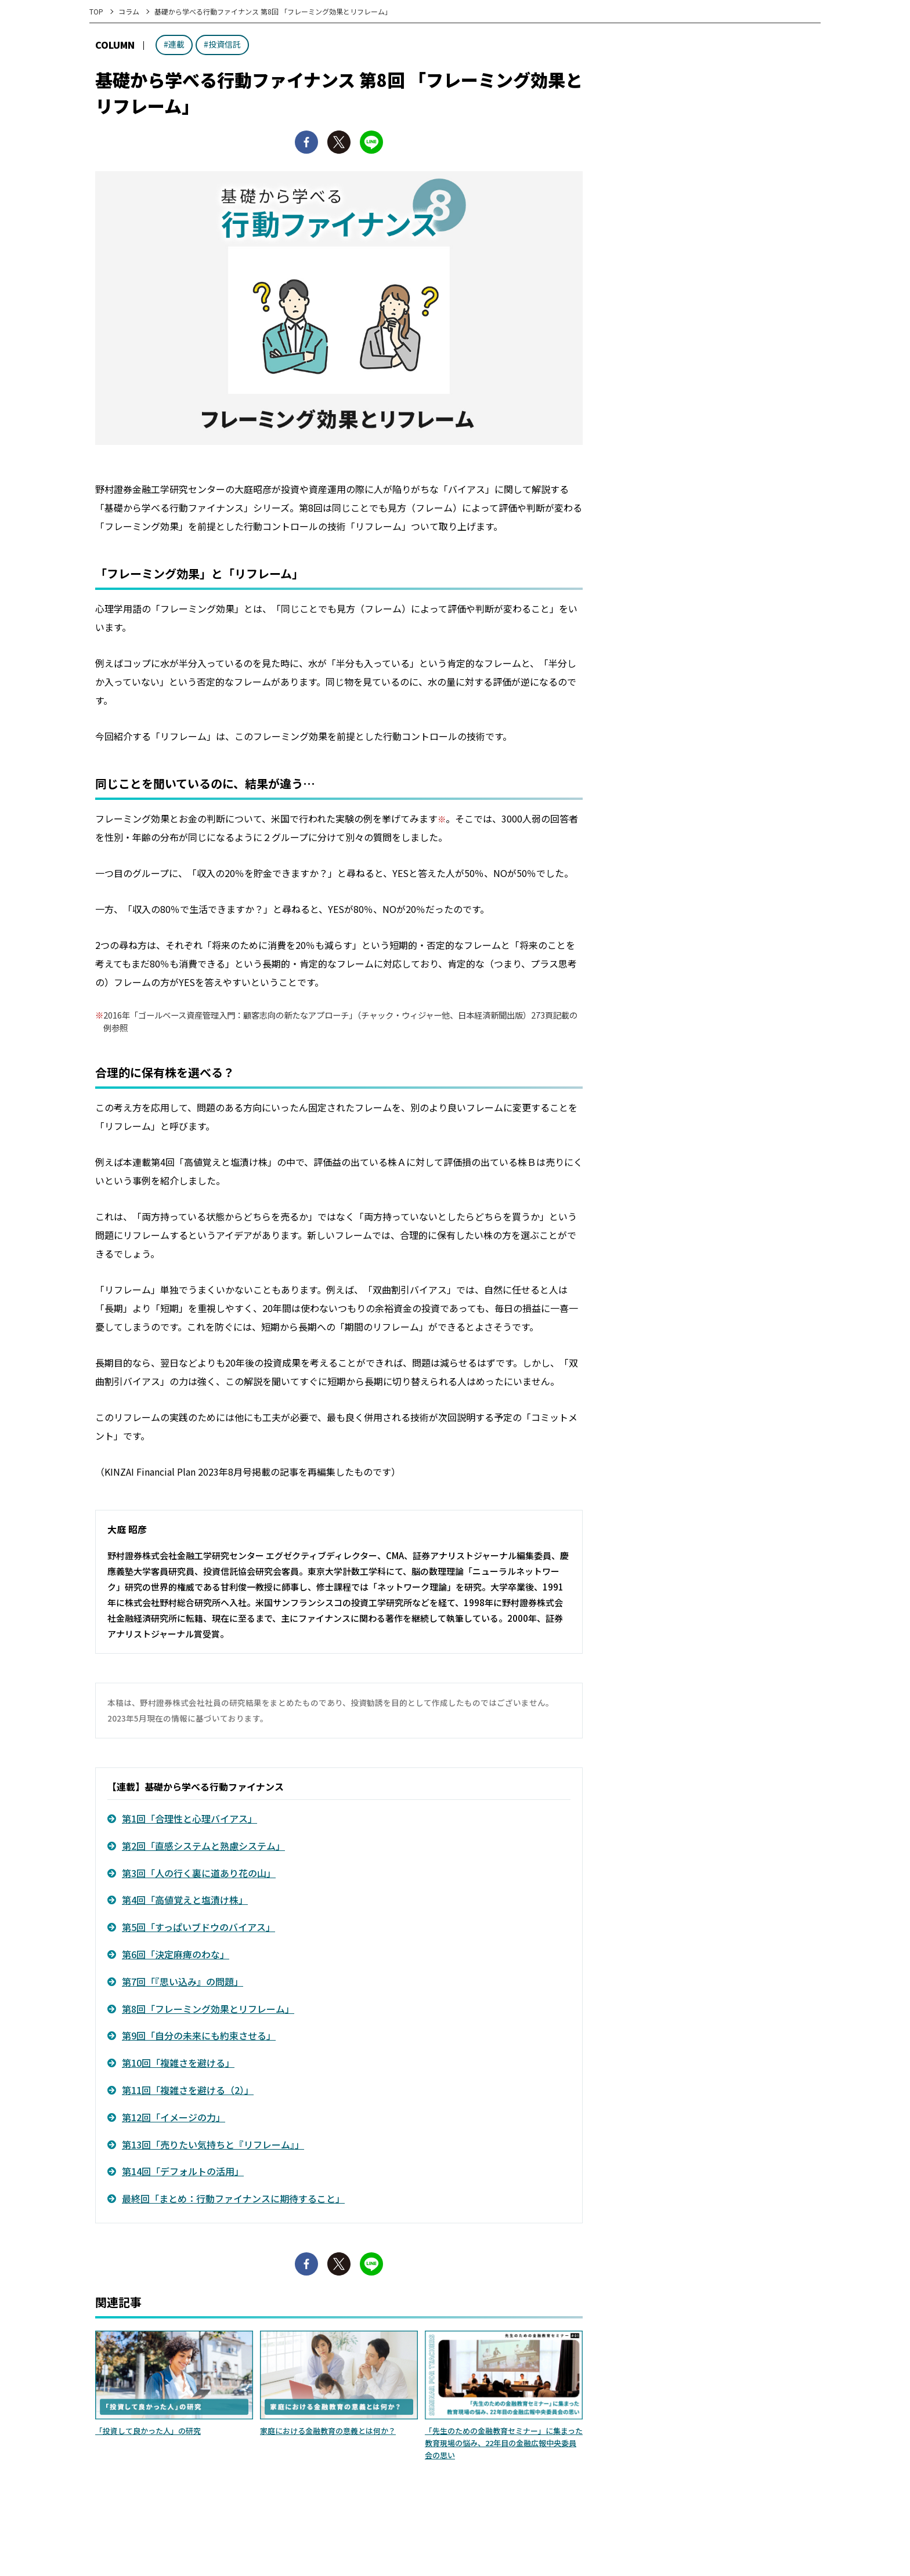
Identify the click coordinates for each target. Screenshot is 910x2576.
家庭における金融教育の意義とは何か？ (328, 2430)
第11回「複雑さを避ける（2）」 (188, 2090)
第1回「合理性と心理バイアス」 (189, 1818)
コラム (128, 11)
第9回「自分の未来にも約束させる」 (199, 2035)
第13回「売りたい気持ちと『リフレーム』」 (213, 2144)
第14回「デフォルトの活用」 (183, 2171)
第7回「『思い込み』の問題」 (182, 1981)
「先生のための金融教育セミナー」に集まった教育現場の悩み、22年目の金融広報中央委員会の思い (504, 2443)
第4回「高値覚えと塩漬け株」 (185, 1900)
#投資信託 (222, 44)
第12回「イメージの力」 (173, 2117)
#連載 (174, 44)
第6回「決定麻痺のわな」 (175, 1954)
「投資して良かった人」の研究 (148, 2430)
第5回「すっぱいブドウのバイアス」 (198, 1927)
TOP (96, 11)
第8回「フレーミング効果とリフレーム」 (208, 2009)
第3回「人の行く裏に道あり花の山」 (199, 1873)
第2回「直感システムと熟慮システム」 (203, 1846)
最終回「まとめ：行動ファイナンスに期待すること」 (233, 2198)
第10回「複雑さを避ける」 (178, 2063)
